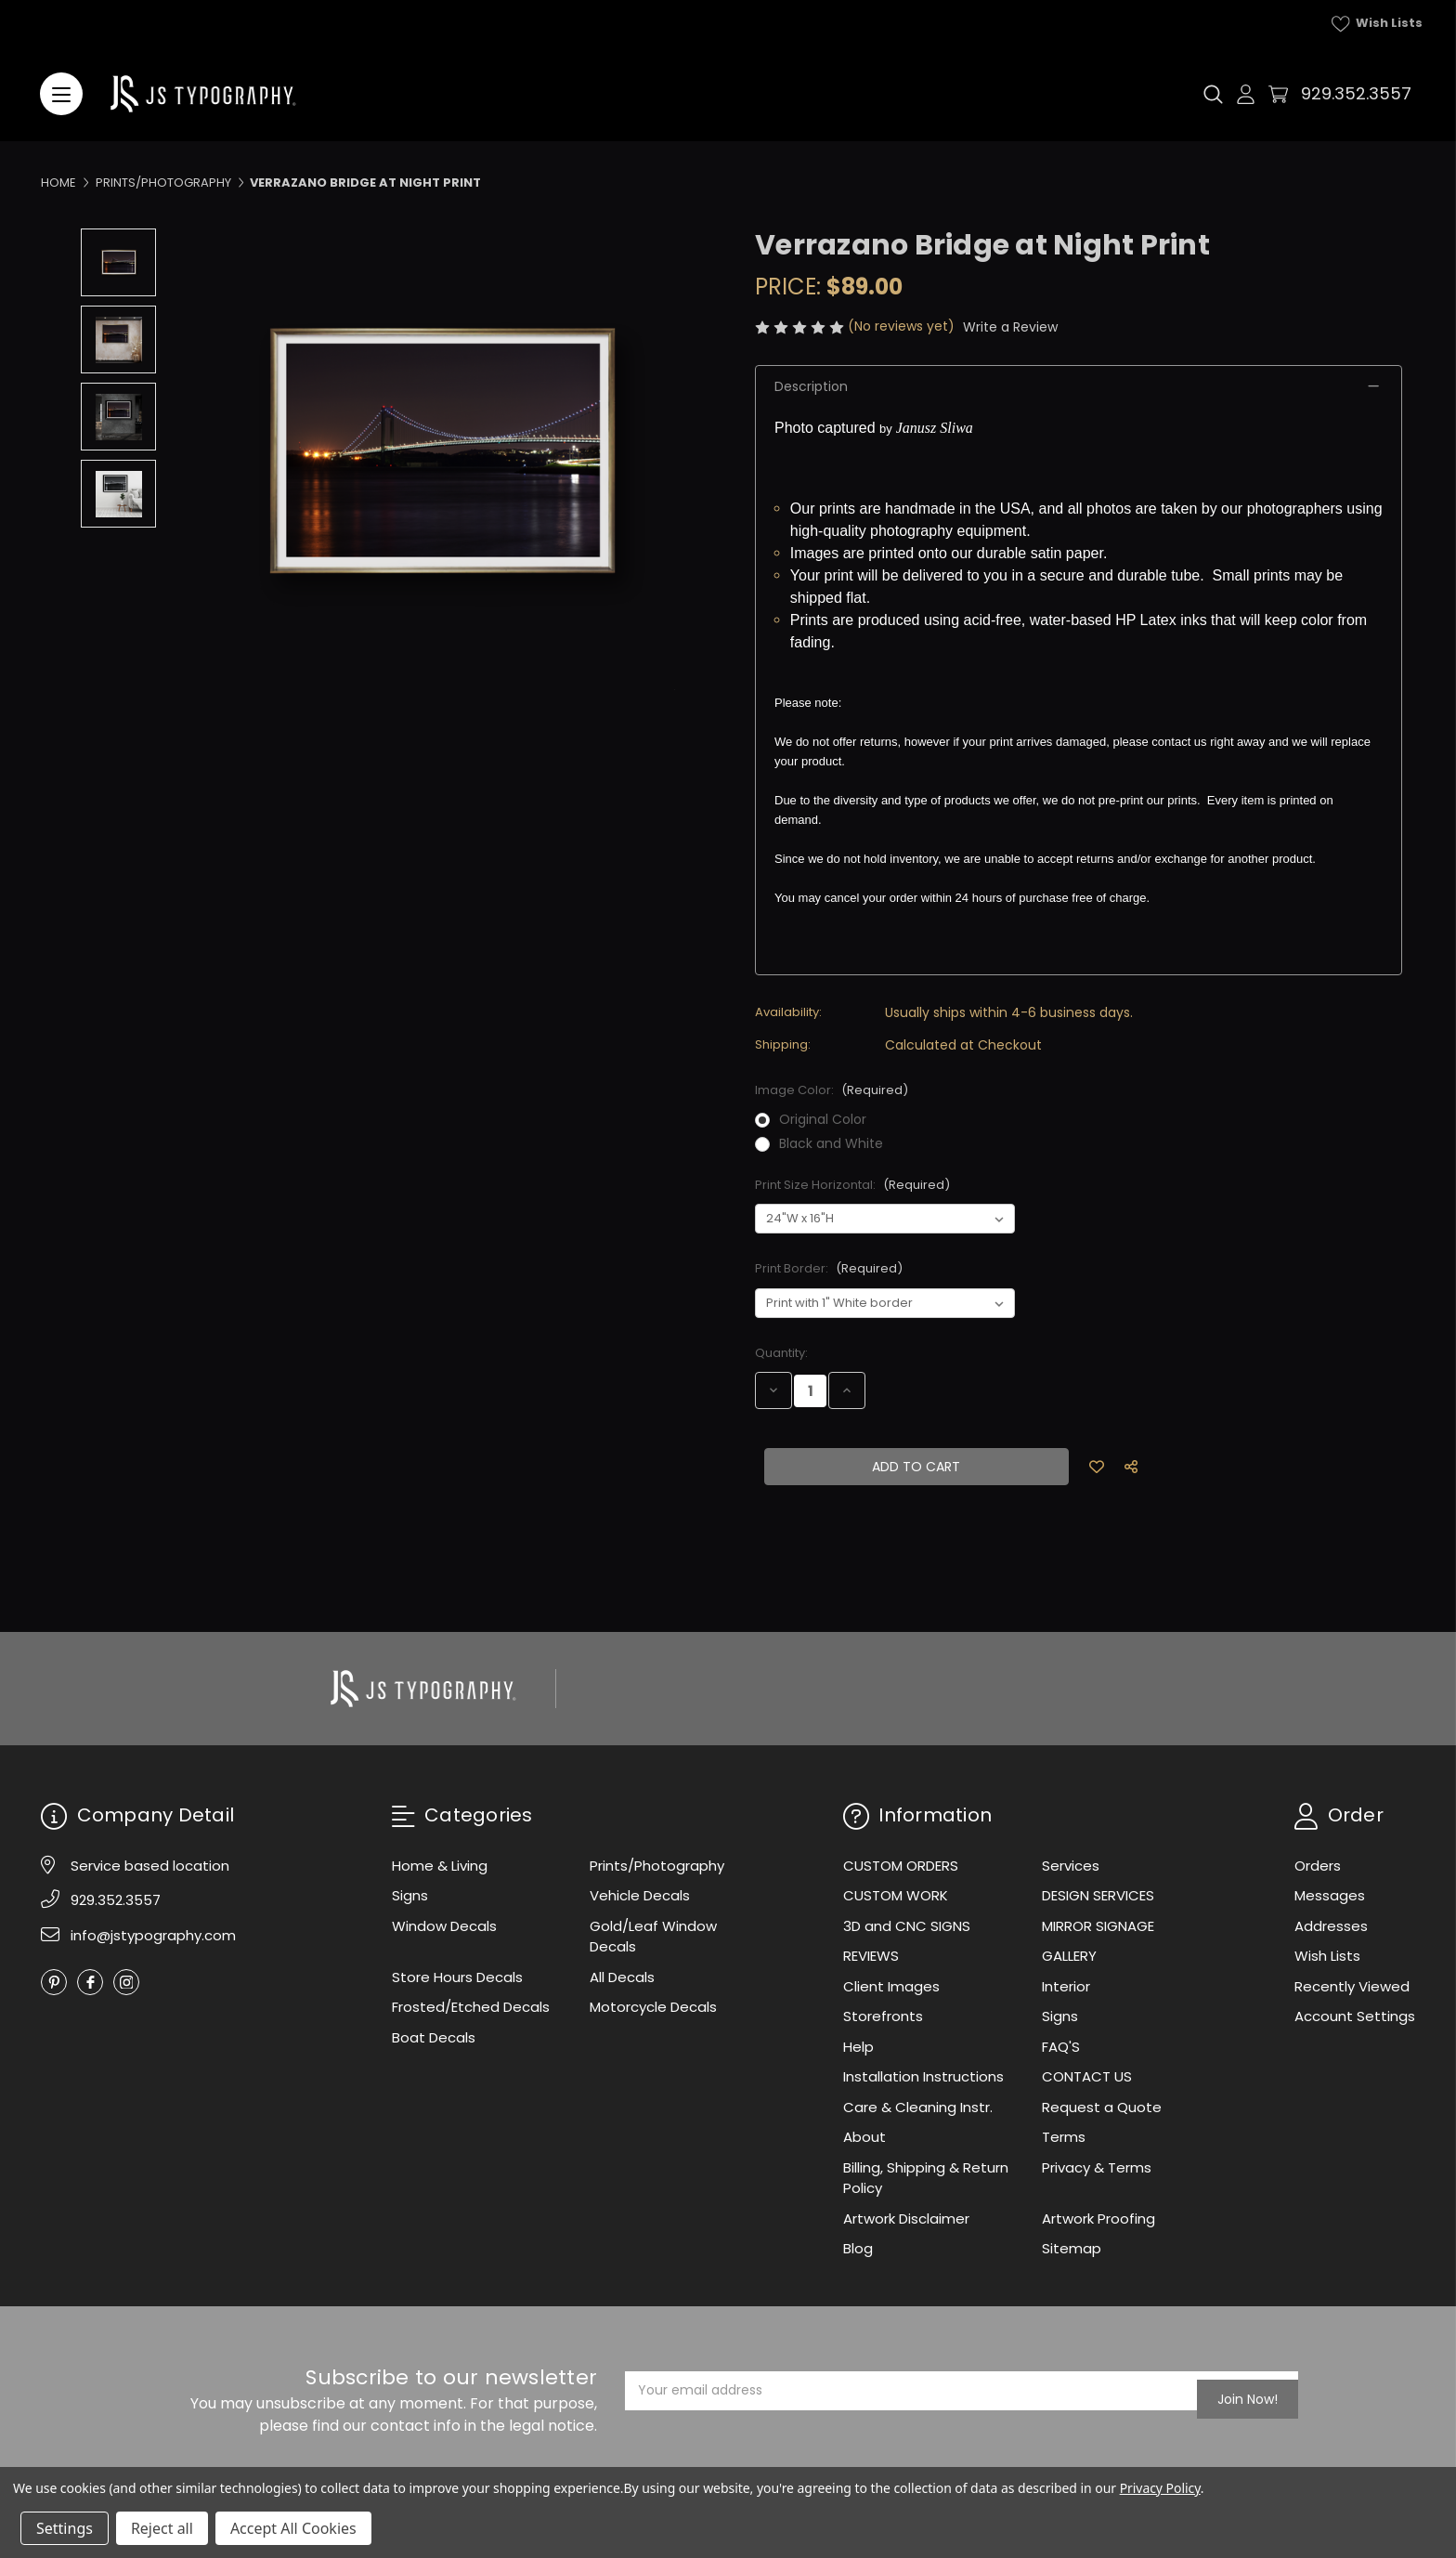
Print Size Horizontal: (852, 1185)
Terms (1064, 2137)
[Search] (1213, 93)
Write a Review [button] (1010, 327)
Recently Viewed (1352, 1986)
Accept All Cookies (293, 2528)
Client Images (891, 1986)
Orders (1317, 1865)
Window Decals (444, 1926)
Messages (1329, 1895)
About (864, 2137)
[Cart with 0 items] (1278, 94)
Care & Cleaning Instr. (918, 2107)
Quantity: (781, 1353)
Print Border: (829, 1268)
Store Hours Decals (457, 1977)
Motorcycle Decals (653, 2006)
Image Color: (831, 1090)
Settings (64, 2528)
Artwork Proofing (1098, 2218)
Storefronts (883, 2016)
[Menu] (61, 93)
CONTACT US (1087, 2076)
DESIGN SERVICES (1098, 1895)
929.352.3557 (1356, 93)
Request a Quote (1102, 2107)
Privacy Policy (1160, 2488)
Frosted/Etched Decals (471, 2006)
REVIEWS (871, 1955)
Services (1070, 1865)
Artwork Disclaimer (906, 2218)
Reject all (162, 2528)
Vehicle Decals (640, 1895)
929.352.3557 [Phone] (116, 1900)
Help (858, 2046)
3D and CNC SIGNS (906, 1926)
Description (811, 386)
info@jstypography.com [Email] (153, 1935)
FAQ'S (1061, 2046)
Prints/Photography (657, 1865)
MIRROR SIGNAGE (1098, 1926)
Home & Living (440, 1865)
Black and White (831, 1143)
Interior (1066, 1986)
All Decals (622, 1977)
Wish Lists (1377, 23)
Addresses (1331, 1926)
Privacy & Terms (1096, 2167)
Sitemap (1071, 2248)
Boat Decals (433, 2037)
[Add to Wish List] (1097, 1467)
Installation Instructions (923, 2076)
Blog (858, 2248)
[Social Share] (1131, 1467)
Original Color (822, 1119)
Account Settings (1354, 2016)
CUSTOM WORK (895, 1895)
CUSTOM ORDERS (900, 1865)
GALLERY (1069, 1955)
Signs (410, 1895)
